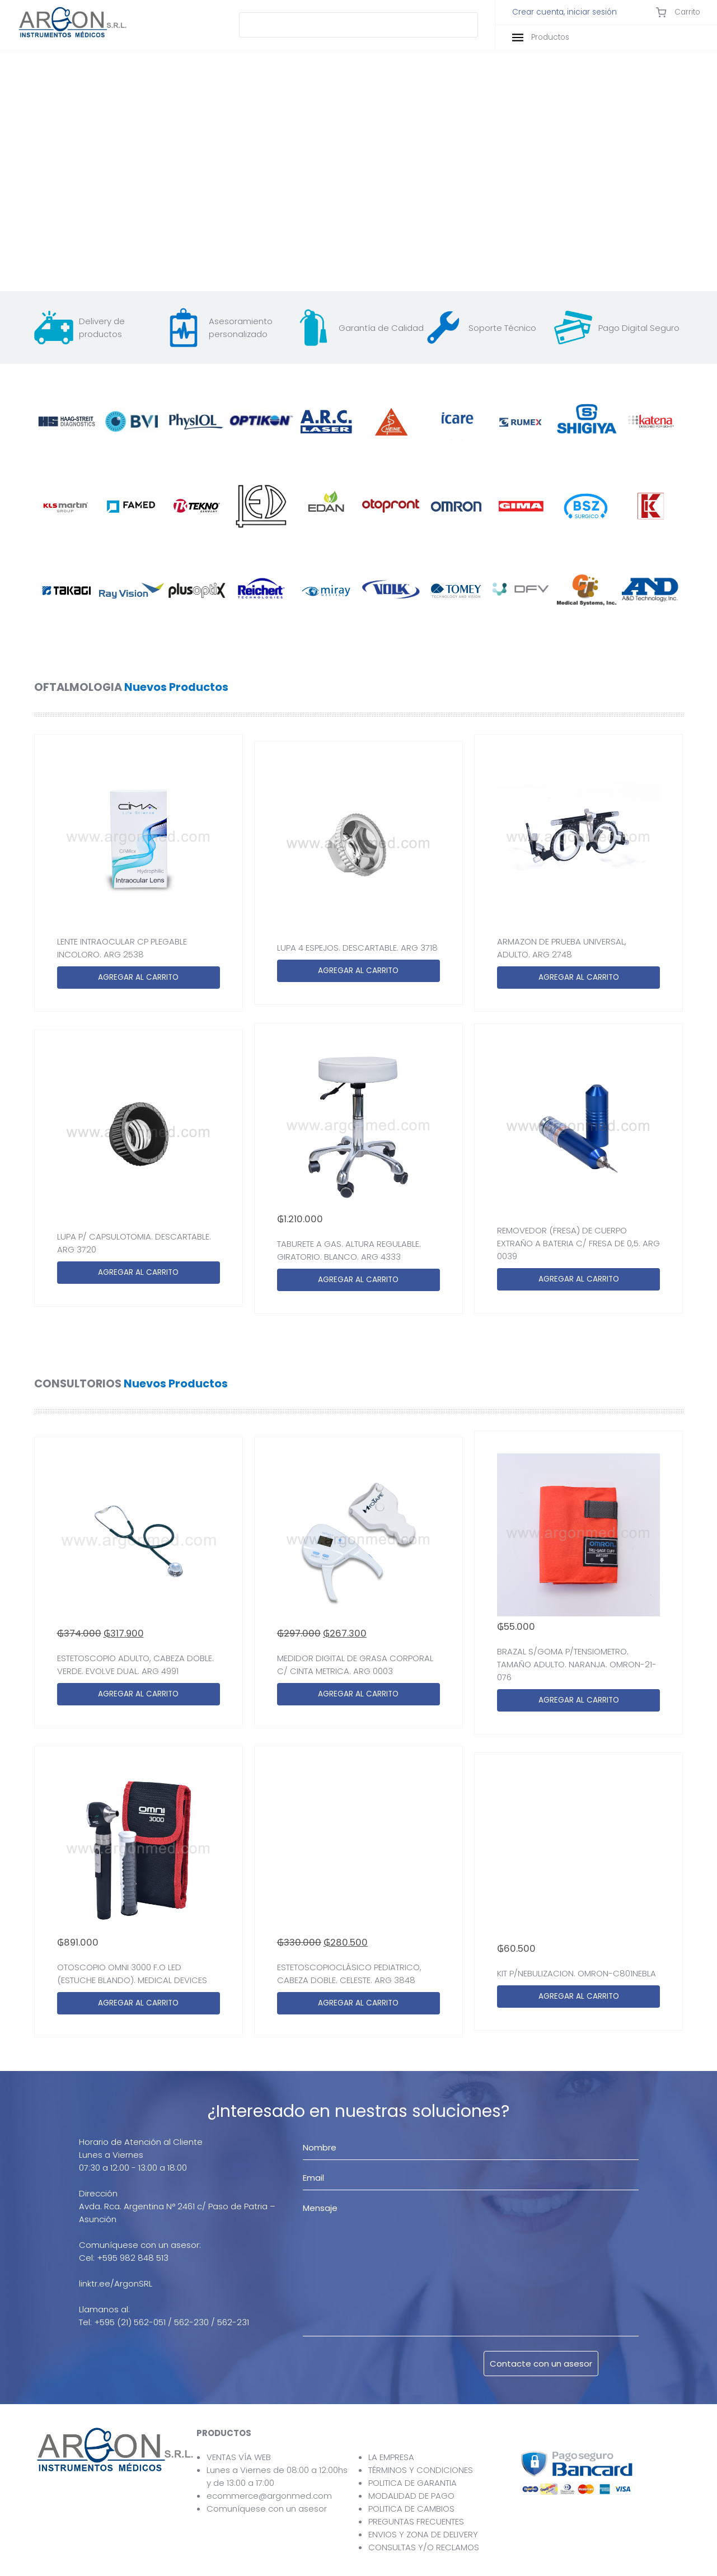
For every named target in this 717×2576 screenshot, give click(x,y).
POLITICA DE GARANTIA (412, 2483)
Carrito (677, 12)
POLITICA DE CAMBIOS (411, 2508)
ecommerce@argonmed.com (269, 2496)
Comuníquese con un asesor (267, 2508)
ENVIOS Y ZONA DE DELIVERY (423, 2534)
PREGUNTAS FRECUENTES (416, 2521)
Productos (540, 37)
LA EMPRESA (391, 2457)
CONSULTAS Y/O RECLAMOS (423, 2547)
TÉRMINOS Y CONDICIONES (420, 2470)
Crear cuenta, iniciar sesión (564, 12)
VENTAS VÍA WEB (239, 2457)
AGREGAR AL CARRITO (138, 977)
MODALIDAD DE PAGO (411, 2496)
